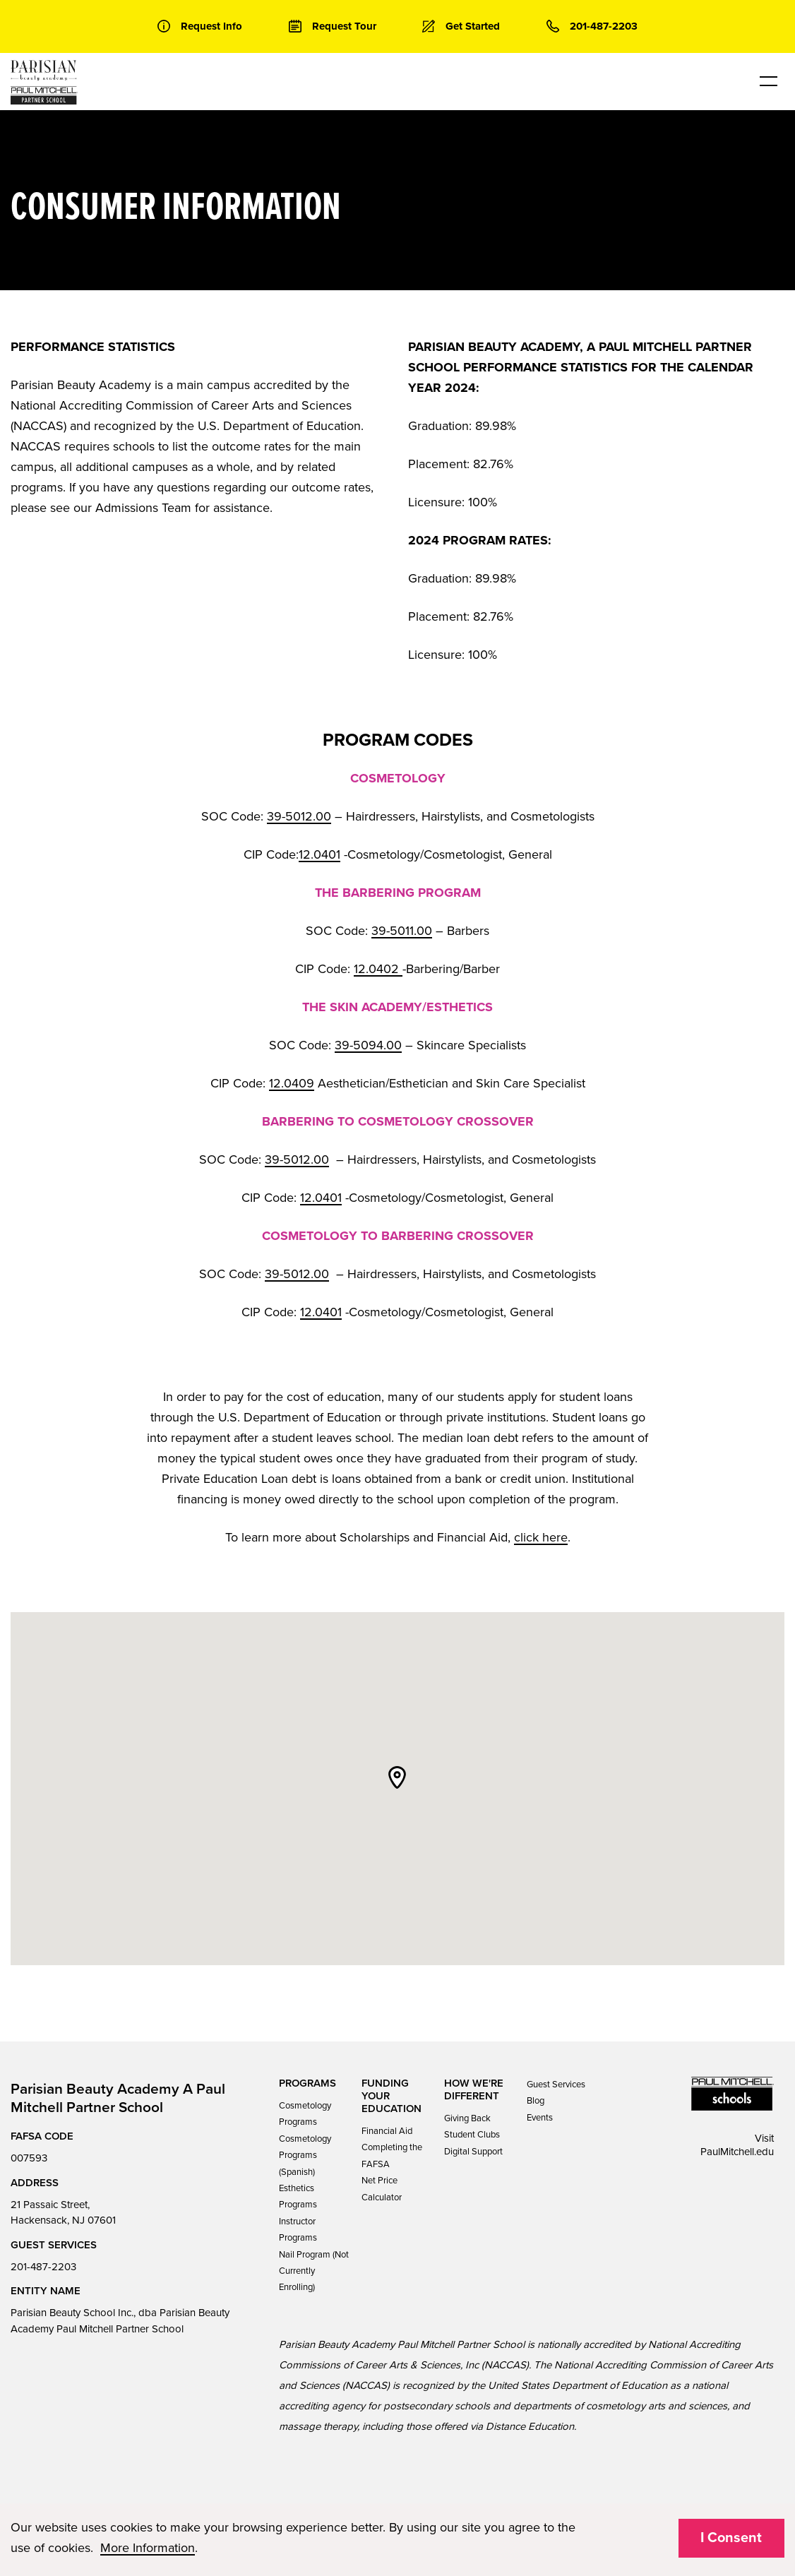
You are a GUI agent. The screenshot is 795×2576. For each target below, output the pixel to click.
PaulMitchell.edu (737, 2151)
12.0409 (291, 1083)
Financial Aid (386, 2131)
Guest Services (556, 2084)
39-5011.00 (401, 930)
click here (541, 1537)
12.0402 (378, 969)
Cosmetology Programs (305, 2114)
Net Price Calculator (381, 2188)
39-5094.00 (368, 1045)
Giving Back (467, 2118)
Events (540, 2117)
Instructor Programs (298, 2229)
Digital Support (473, 2151)
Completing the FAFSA (391, 2155)
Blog (535, 2100)
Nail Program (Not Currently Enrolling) (314, 2271)
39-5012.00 (299, 816)
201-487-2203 (43, 2266)
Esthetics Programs (298, 2196)
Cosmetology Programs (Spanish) (305, 2155)
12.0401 (319, 854)
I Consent (731, 2537)
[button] (397, 1777)
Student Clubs (472, 2134)
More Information (147, 2548)
